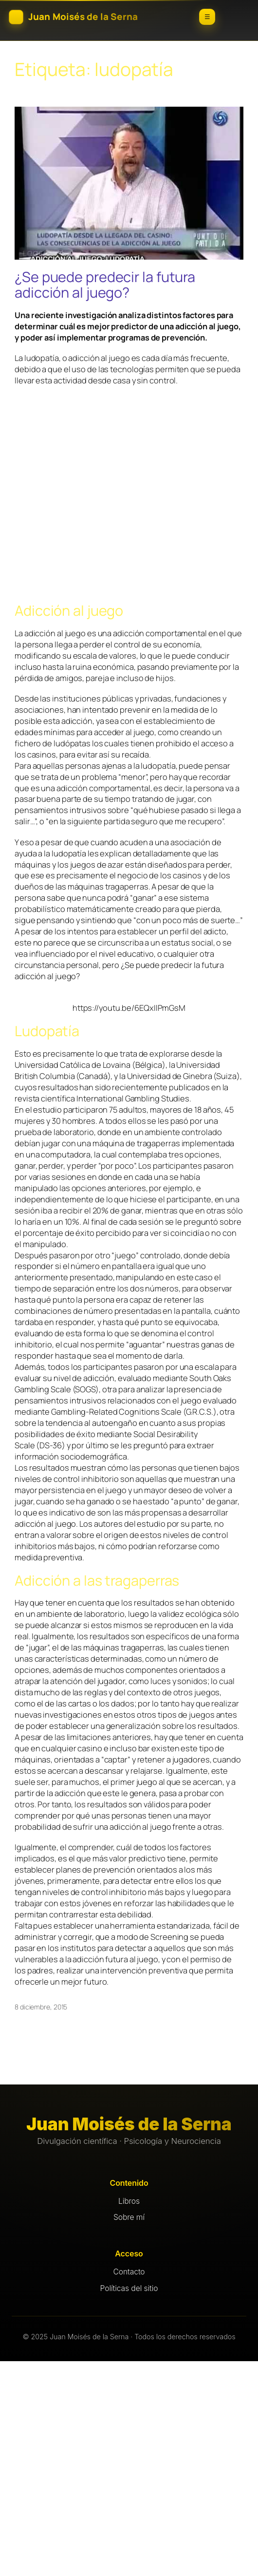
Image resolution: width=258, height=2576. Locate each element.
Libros (129, 2201)
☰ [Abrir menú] (207, 16)
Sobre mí (129, 2217)
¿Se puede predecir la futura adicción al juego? (105, 285)
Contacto (129, 2271)
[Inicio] (87, 17)
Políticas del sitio (129, 2288)
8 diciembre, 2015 (41, 2006)
